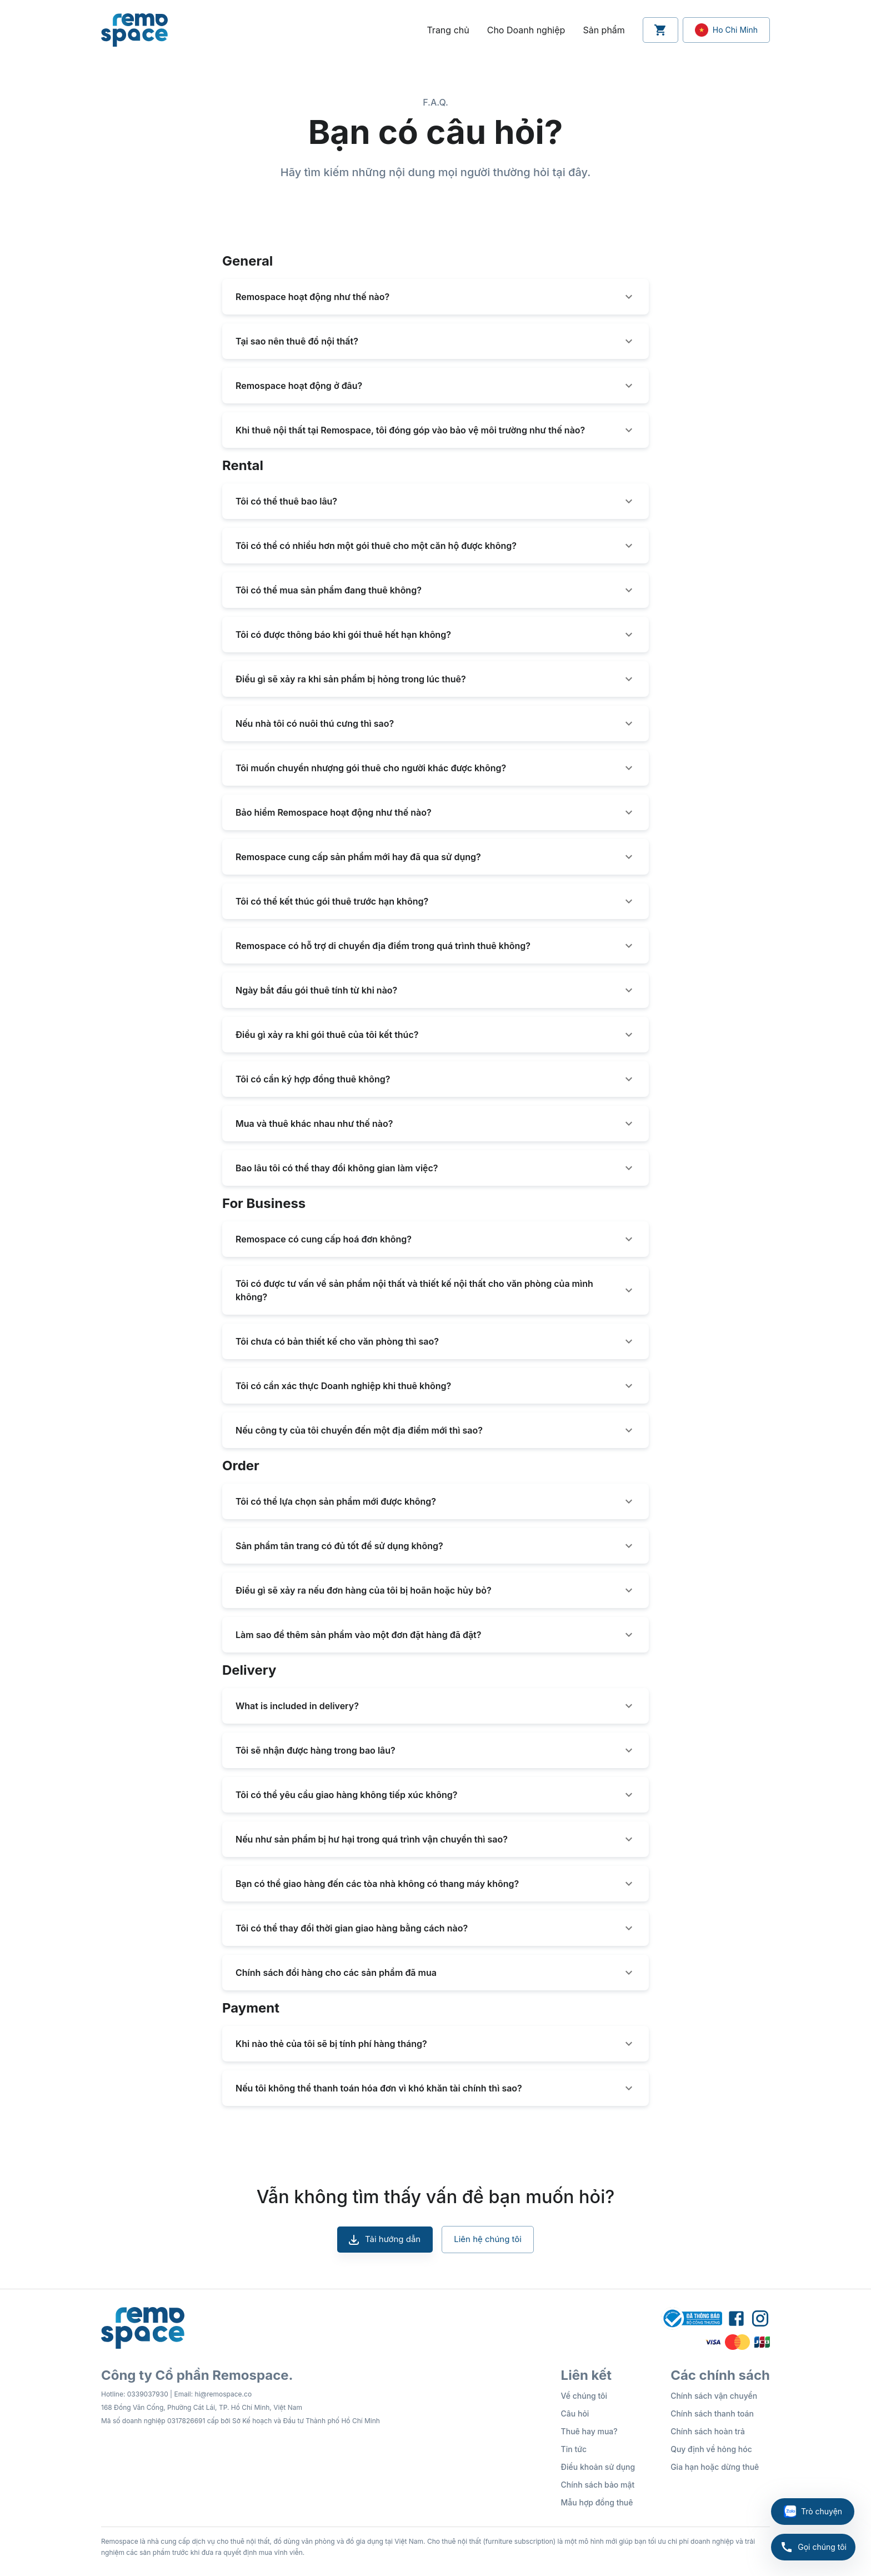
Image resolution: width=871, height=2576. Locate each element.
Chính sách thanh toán (712, 2413)
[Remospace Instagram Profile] (760, 2318)
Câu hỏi (575, 2413)
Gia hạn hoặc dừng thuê (714, 2467)
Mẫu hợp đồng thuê (597, 2502)
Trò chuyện (812, 2511)
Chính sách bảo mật (598, 2484)
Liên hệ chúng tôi (487, 2239)
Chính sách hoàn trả (707, 2431)
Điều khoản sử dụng (598, 2467)
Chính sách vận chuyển (713, 2395)
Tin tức (574, 2449)
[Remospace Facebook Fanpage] (736, 2318)
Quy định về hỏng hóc (711, 2449)
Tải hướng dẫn (385, 2239)
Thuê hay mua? (589, 2431)
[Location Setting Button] (726, 30)
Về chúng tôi (584, 2395)
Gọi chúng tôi (813, 2547)
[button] (435, 296)
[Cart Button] (660, 30)
